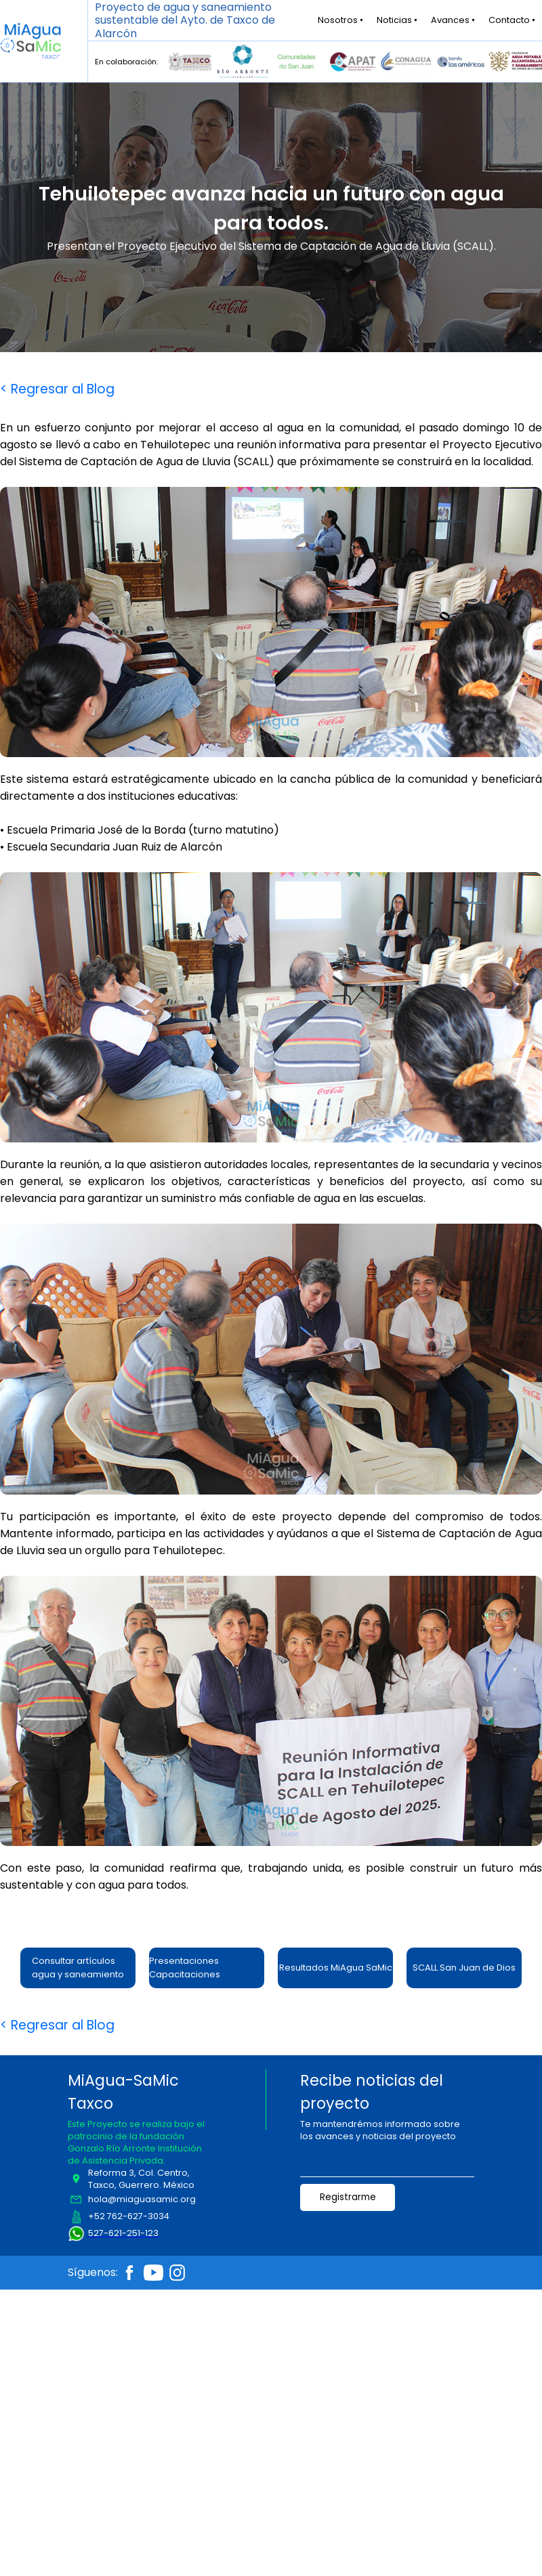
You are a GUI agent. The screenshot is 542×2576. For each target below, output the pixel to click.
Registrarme (348, 2197)
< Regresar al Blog (57, 389)
